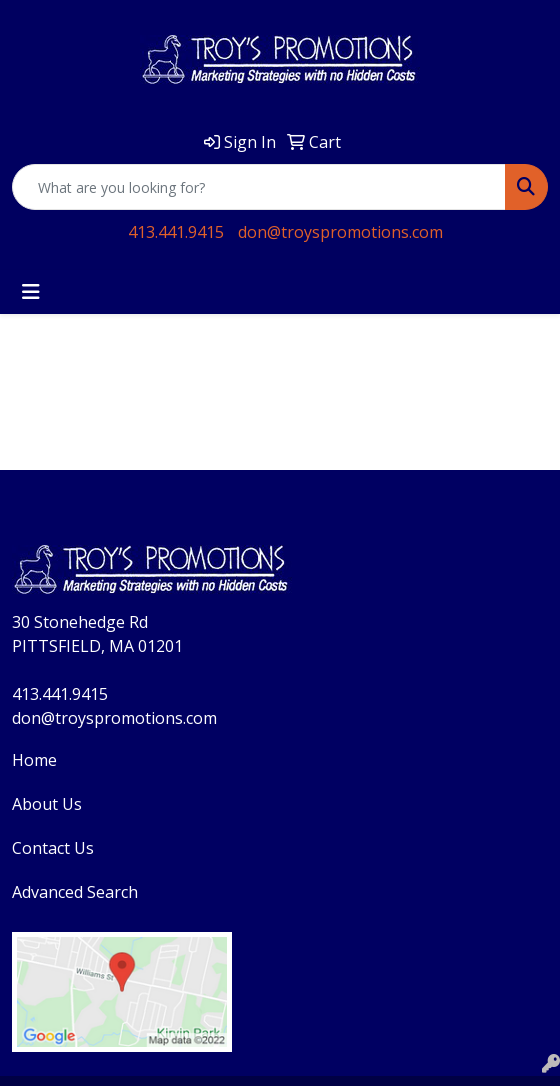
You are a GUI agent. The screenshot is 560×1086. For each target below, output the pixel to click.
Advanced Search (75, 892)
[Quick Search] (259, 187)
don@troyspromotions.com (340, 232)
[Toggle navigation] (31, 292)
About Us (47, 804)
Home (34, 760)
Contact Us (53, 848)
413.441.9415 (176, 232)
